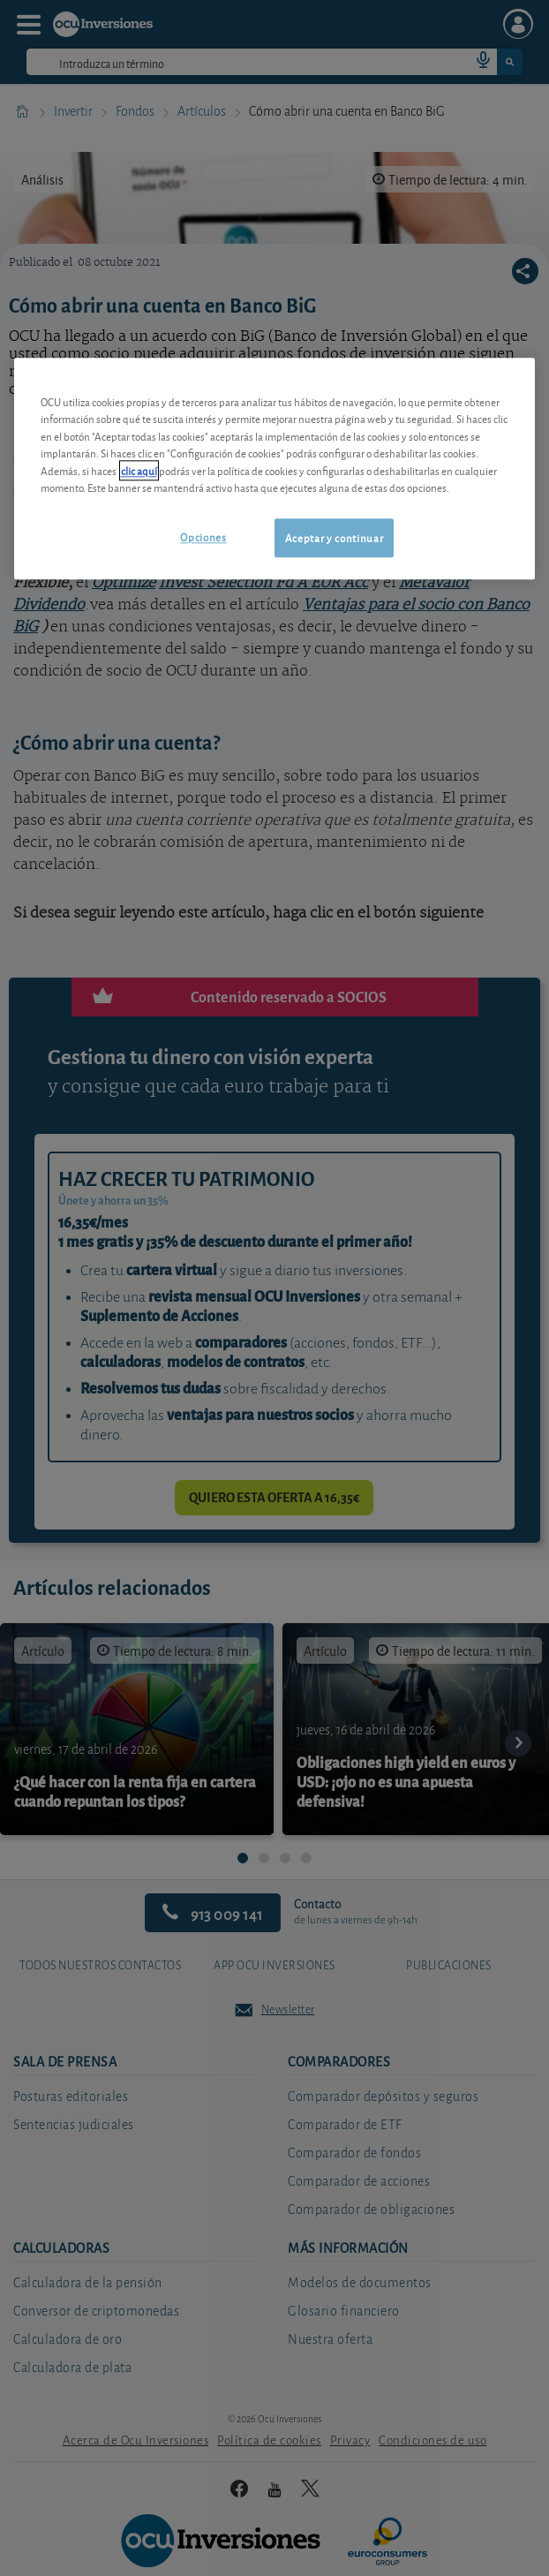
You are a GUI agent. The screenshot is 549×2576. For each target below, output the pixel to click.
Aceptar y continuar (334, 537)
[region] (275, 468)
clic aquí (139, 470)
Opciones (203, 536)
